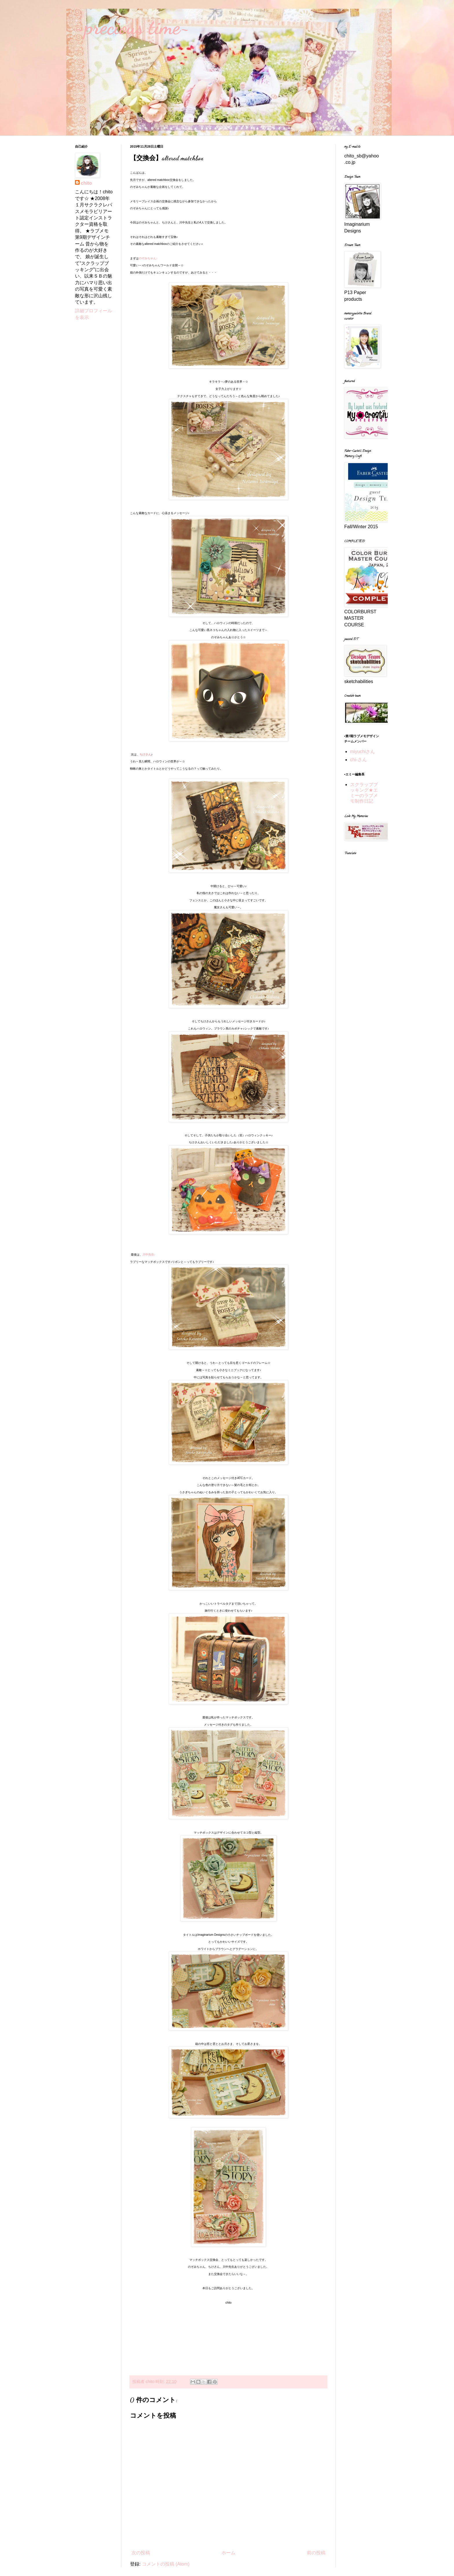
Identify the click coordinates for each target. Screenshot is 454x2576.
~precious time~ (132, 27)
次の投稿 (140, 2552)
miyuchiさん (362, 751)
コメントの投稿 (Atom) (165, 2564)
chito (86, 183)
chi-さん (358, 759)
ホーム (228, 2552)
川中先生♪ (148, 1254)
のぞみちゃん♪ (148, 258)
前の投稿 (316, 2552)
